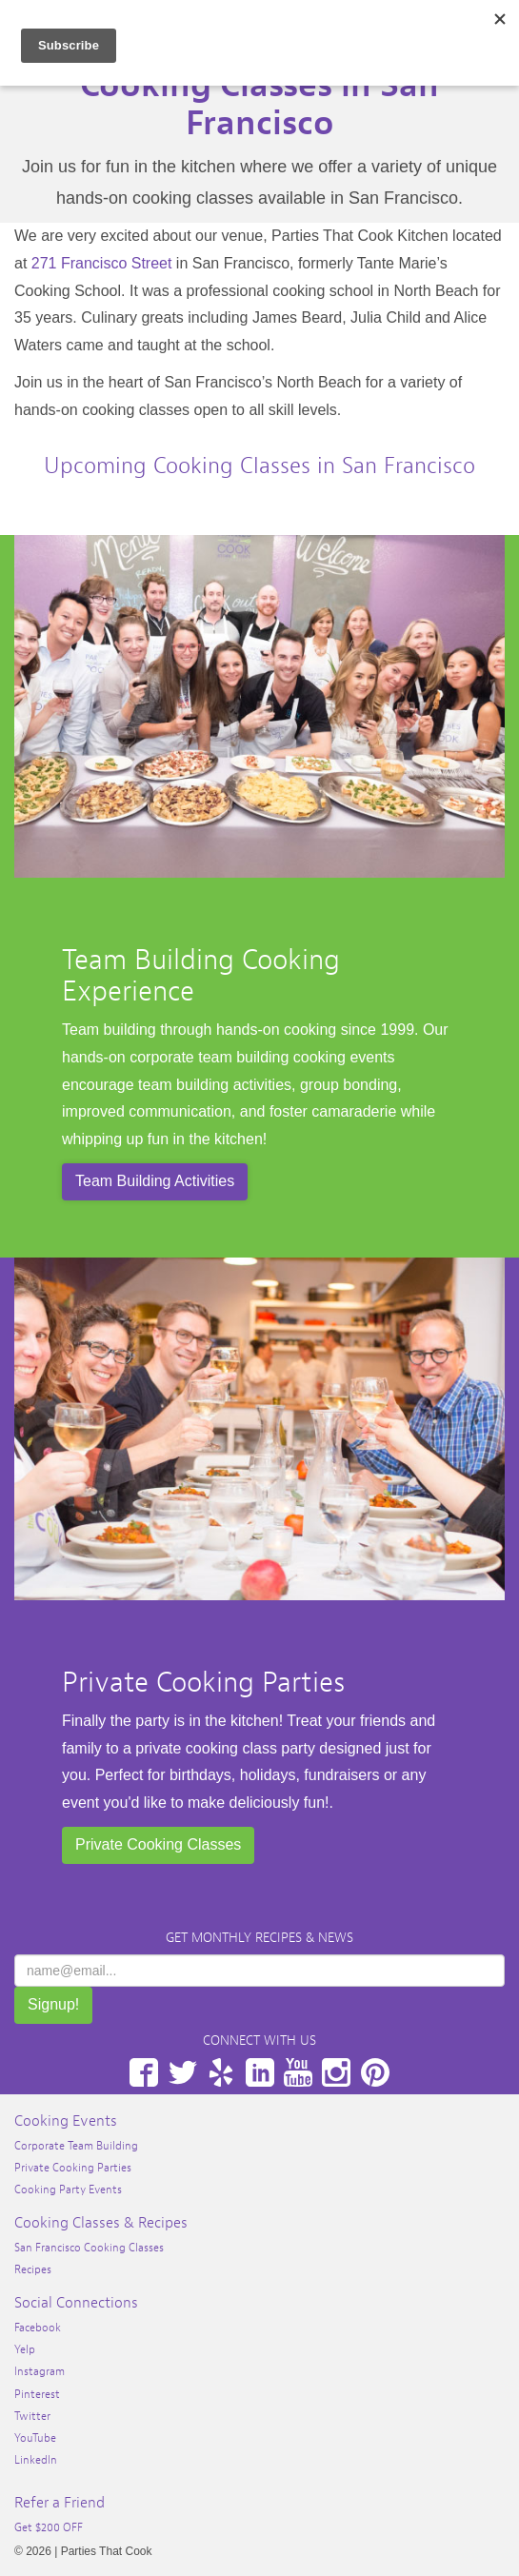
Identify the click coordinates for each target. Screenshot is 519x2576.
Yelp (221, 2072)
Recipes (32, 2269)
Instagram (336, 2072)
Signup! (53, 2004)
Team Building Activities (154, 1181)
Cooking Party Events (68, 2189)
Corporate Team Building (76, 2145)
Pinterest (375, 2072)
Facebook (144, 2072)
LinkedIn (260, 2072)
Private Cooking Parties (203, 1682)
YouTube (298, 2072)
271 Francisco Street (101, 263)
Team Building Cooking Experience (201, 975)
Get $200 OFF (48, 2527)
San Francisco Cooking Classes (89, 2247)
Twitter (183, 2072)
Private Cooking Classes (158, 1844)
